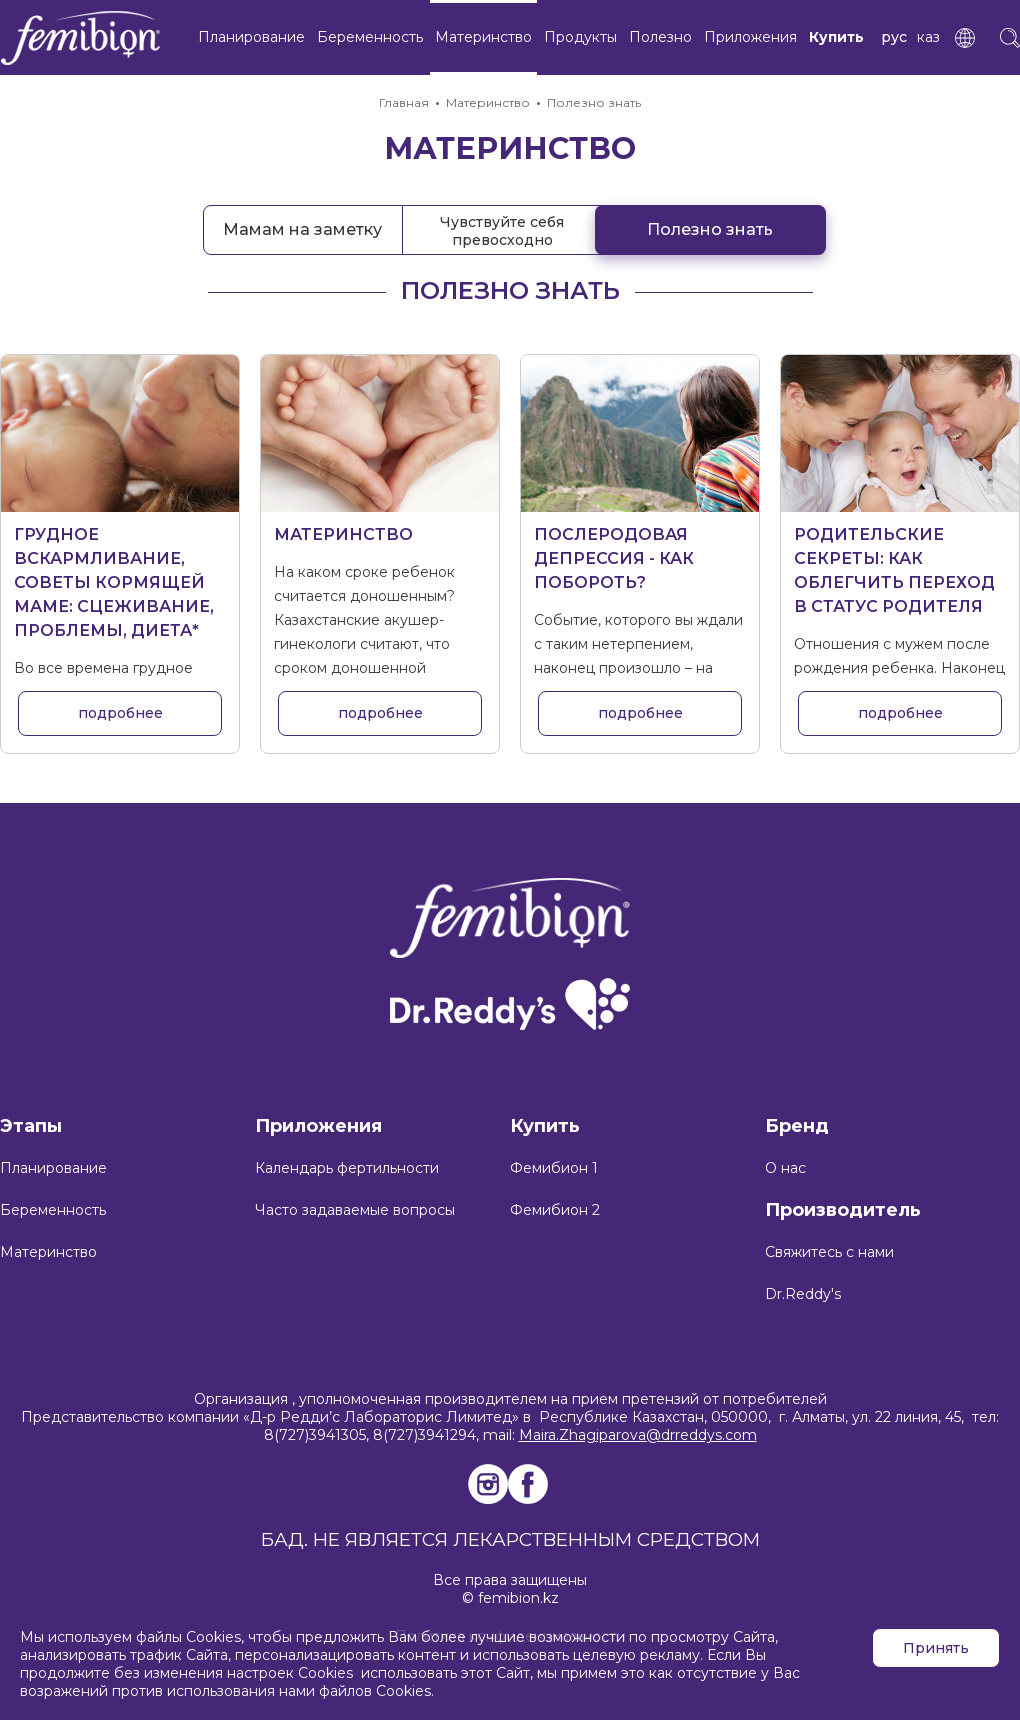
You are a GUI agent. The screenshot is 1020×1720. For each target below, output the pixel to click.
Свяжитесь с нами (829, 1252)
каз (928, 37)
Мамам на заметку (302, 229)
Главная (404, 102)
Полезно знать (594, 102)
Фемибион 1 (554, 1168)
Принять (936, 1648)
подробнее (120, 713)
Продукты (580, 37)
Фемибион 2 (555, 1210)
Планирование (251, 37)
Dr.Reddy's (803, 1294)
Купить (836, 37)
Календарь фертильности (347, 1168)
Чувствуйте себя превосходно (502, 231)
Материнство (483, 37)
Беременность (370, 37)
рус (894, 37)
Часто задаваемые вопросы (355, 1210)
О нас (785, 1168)
